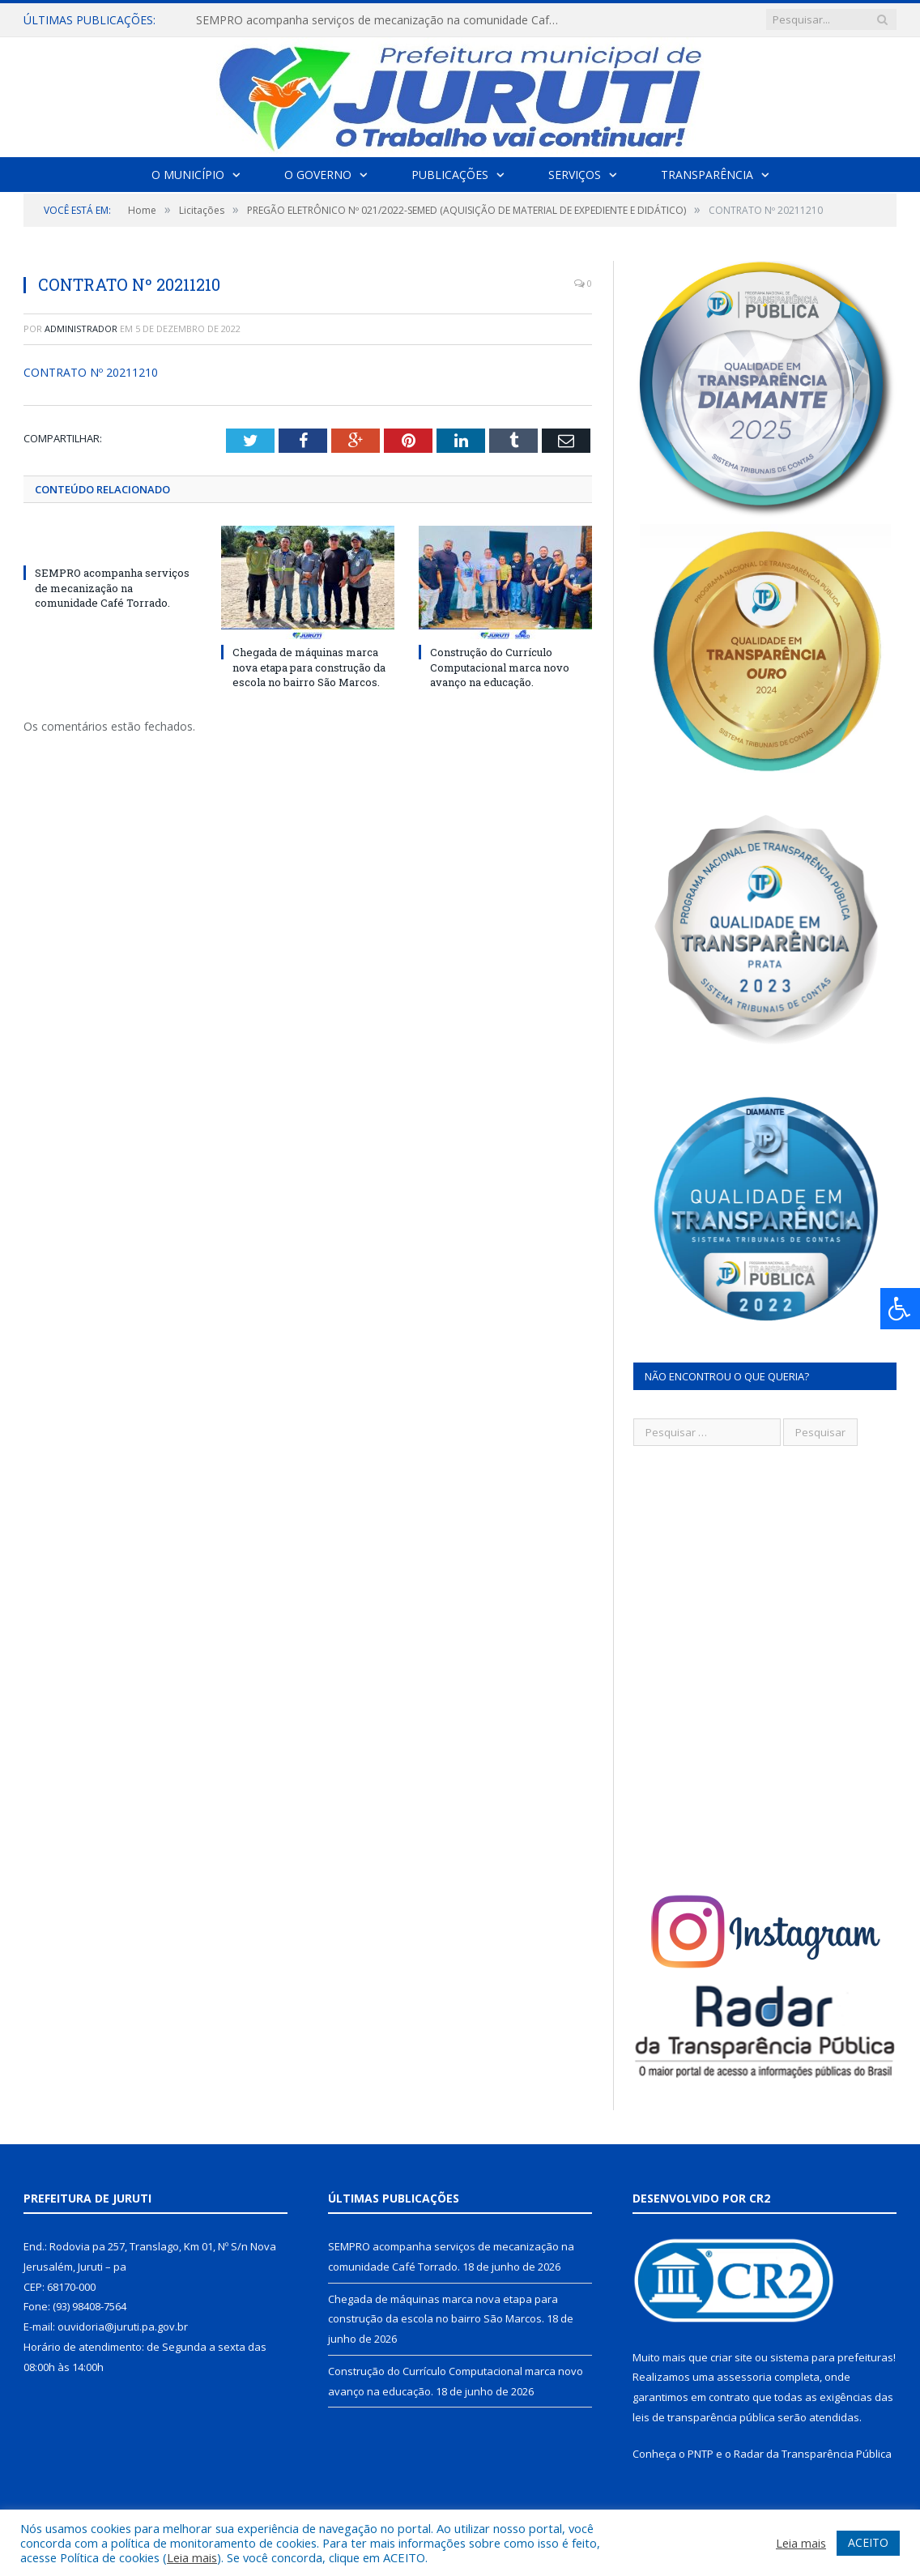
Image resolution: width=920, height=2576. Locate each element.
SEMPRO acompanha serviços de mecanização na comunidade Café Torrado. (382, 20)
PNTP (700, 2453)
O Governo (317, 174)
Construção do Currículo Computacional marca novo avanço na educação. (499, 667)
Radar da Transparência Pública (813, 2453)
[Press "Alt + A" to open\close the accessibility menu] (900, 1308)
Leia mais (192, 2557)
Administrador (81, 328)
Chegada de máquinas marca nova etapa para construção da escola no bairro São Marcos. (308, 667)
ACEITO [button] (868, 2542)
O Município (187, 174)
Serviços (574, 174)
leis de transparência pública (703, 2417)
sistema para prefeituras (831, 2357)
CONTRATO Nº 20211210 (90, 372)
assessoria (744, 2376)
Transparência (707, 174)
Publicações (449, 174)
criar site (731, 2357)
